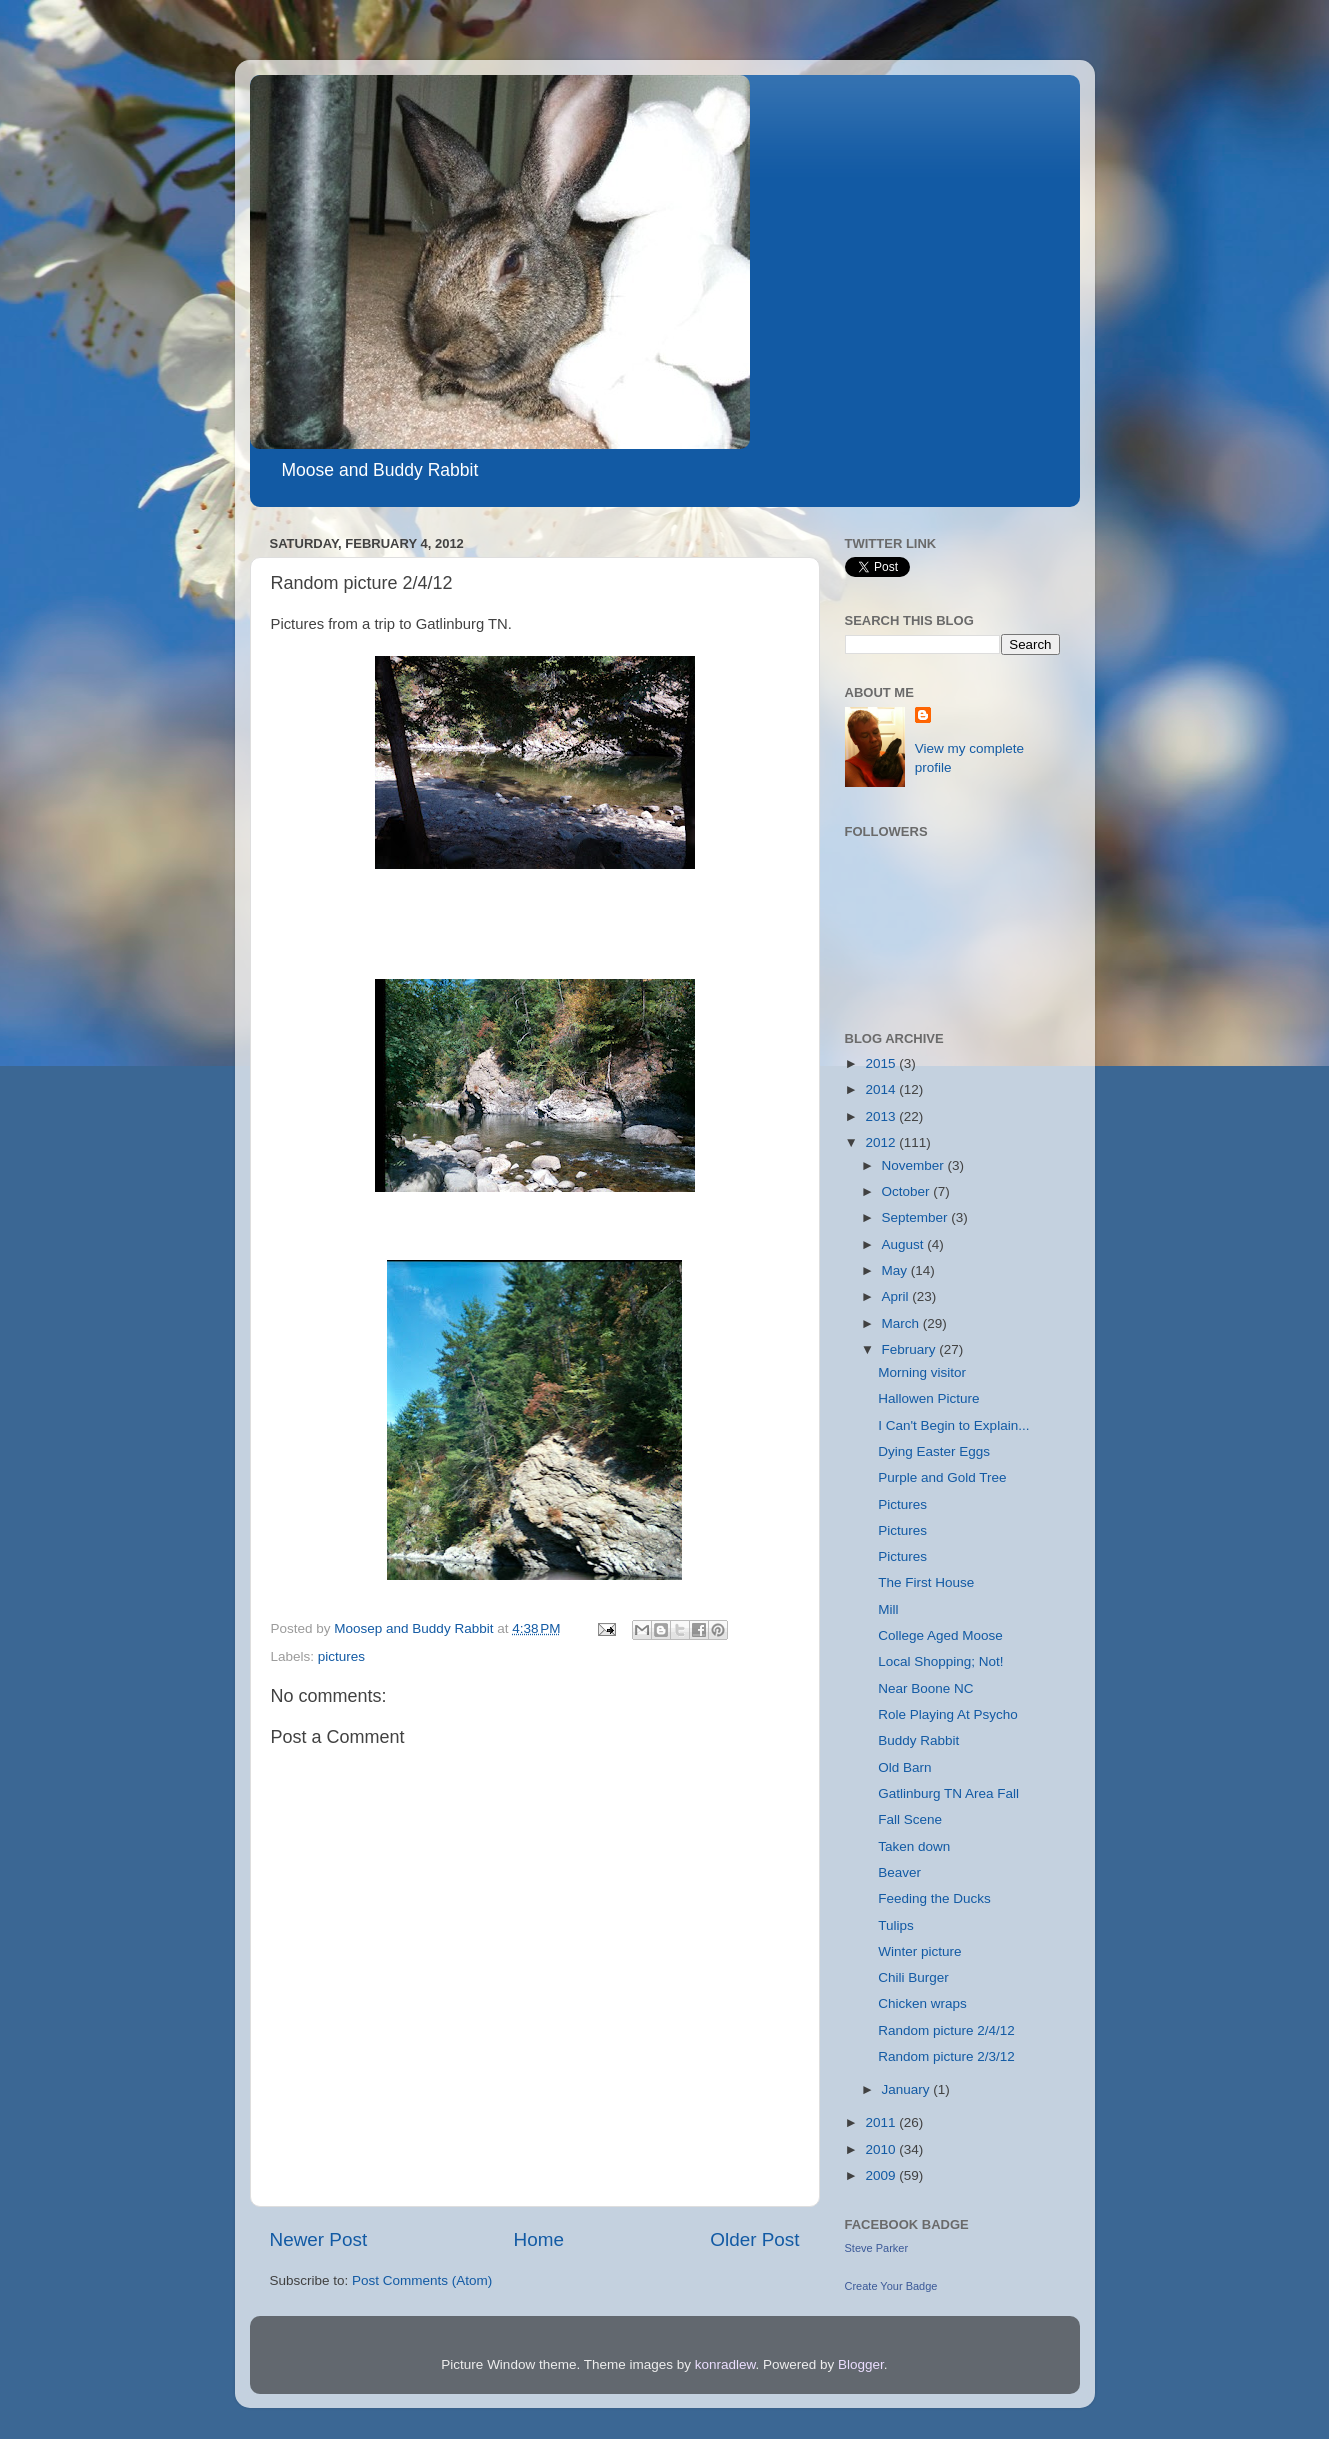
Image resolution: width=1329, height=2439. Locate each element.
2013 (882, 1116)
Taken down (914, 1846)
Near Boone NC (925, 1688)
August (905, 1244)
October (908, 1191)
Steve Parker (877, 2248)
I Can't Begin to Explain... (953, 1425)
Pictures (902, 1504)
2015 (882, 1063)
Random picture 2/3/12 (946, 2056)
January (908, 2089)
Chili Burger (913, 1977)
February (911, 1349)
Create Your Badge (891, 2286)
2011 (882, 2122)
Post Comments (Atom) (422, 2280)
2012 (882, 1142)
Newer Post (319, 2239)
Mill (888, 1609)
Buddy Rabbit (918, 1740)
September (917, 1217)
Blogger (861, 2364)
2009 (882, 2175)
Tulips (896, 1925)
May (896, 1270)
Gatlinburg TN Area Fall (948, 1793)
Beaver (899, 1872)
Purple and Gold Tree (942, 1477)
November (915, 1165)
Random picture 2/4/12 (946, 2030)
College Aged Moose (940, 1635)
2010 (882, 2149)
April (897, 1296)
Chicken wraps (922, 2003)
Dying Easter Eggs (934, 1451)
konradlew (725, 2364)
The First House (926, 1582)
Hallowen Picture (928, 1398)
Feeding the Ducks (934, 1898)
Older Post (754, 2239)
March (902, 1323)
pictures (341, 1656)
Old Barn (904, 1767)
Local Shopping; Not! (940, 1661)
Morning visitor (922, 1372)
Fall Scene (910, 1819)
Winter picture (919, 1951)
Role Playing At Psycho (948, 1714)
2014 (882, 1089)
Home (539, 2239)
